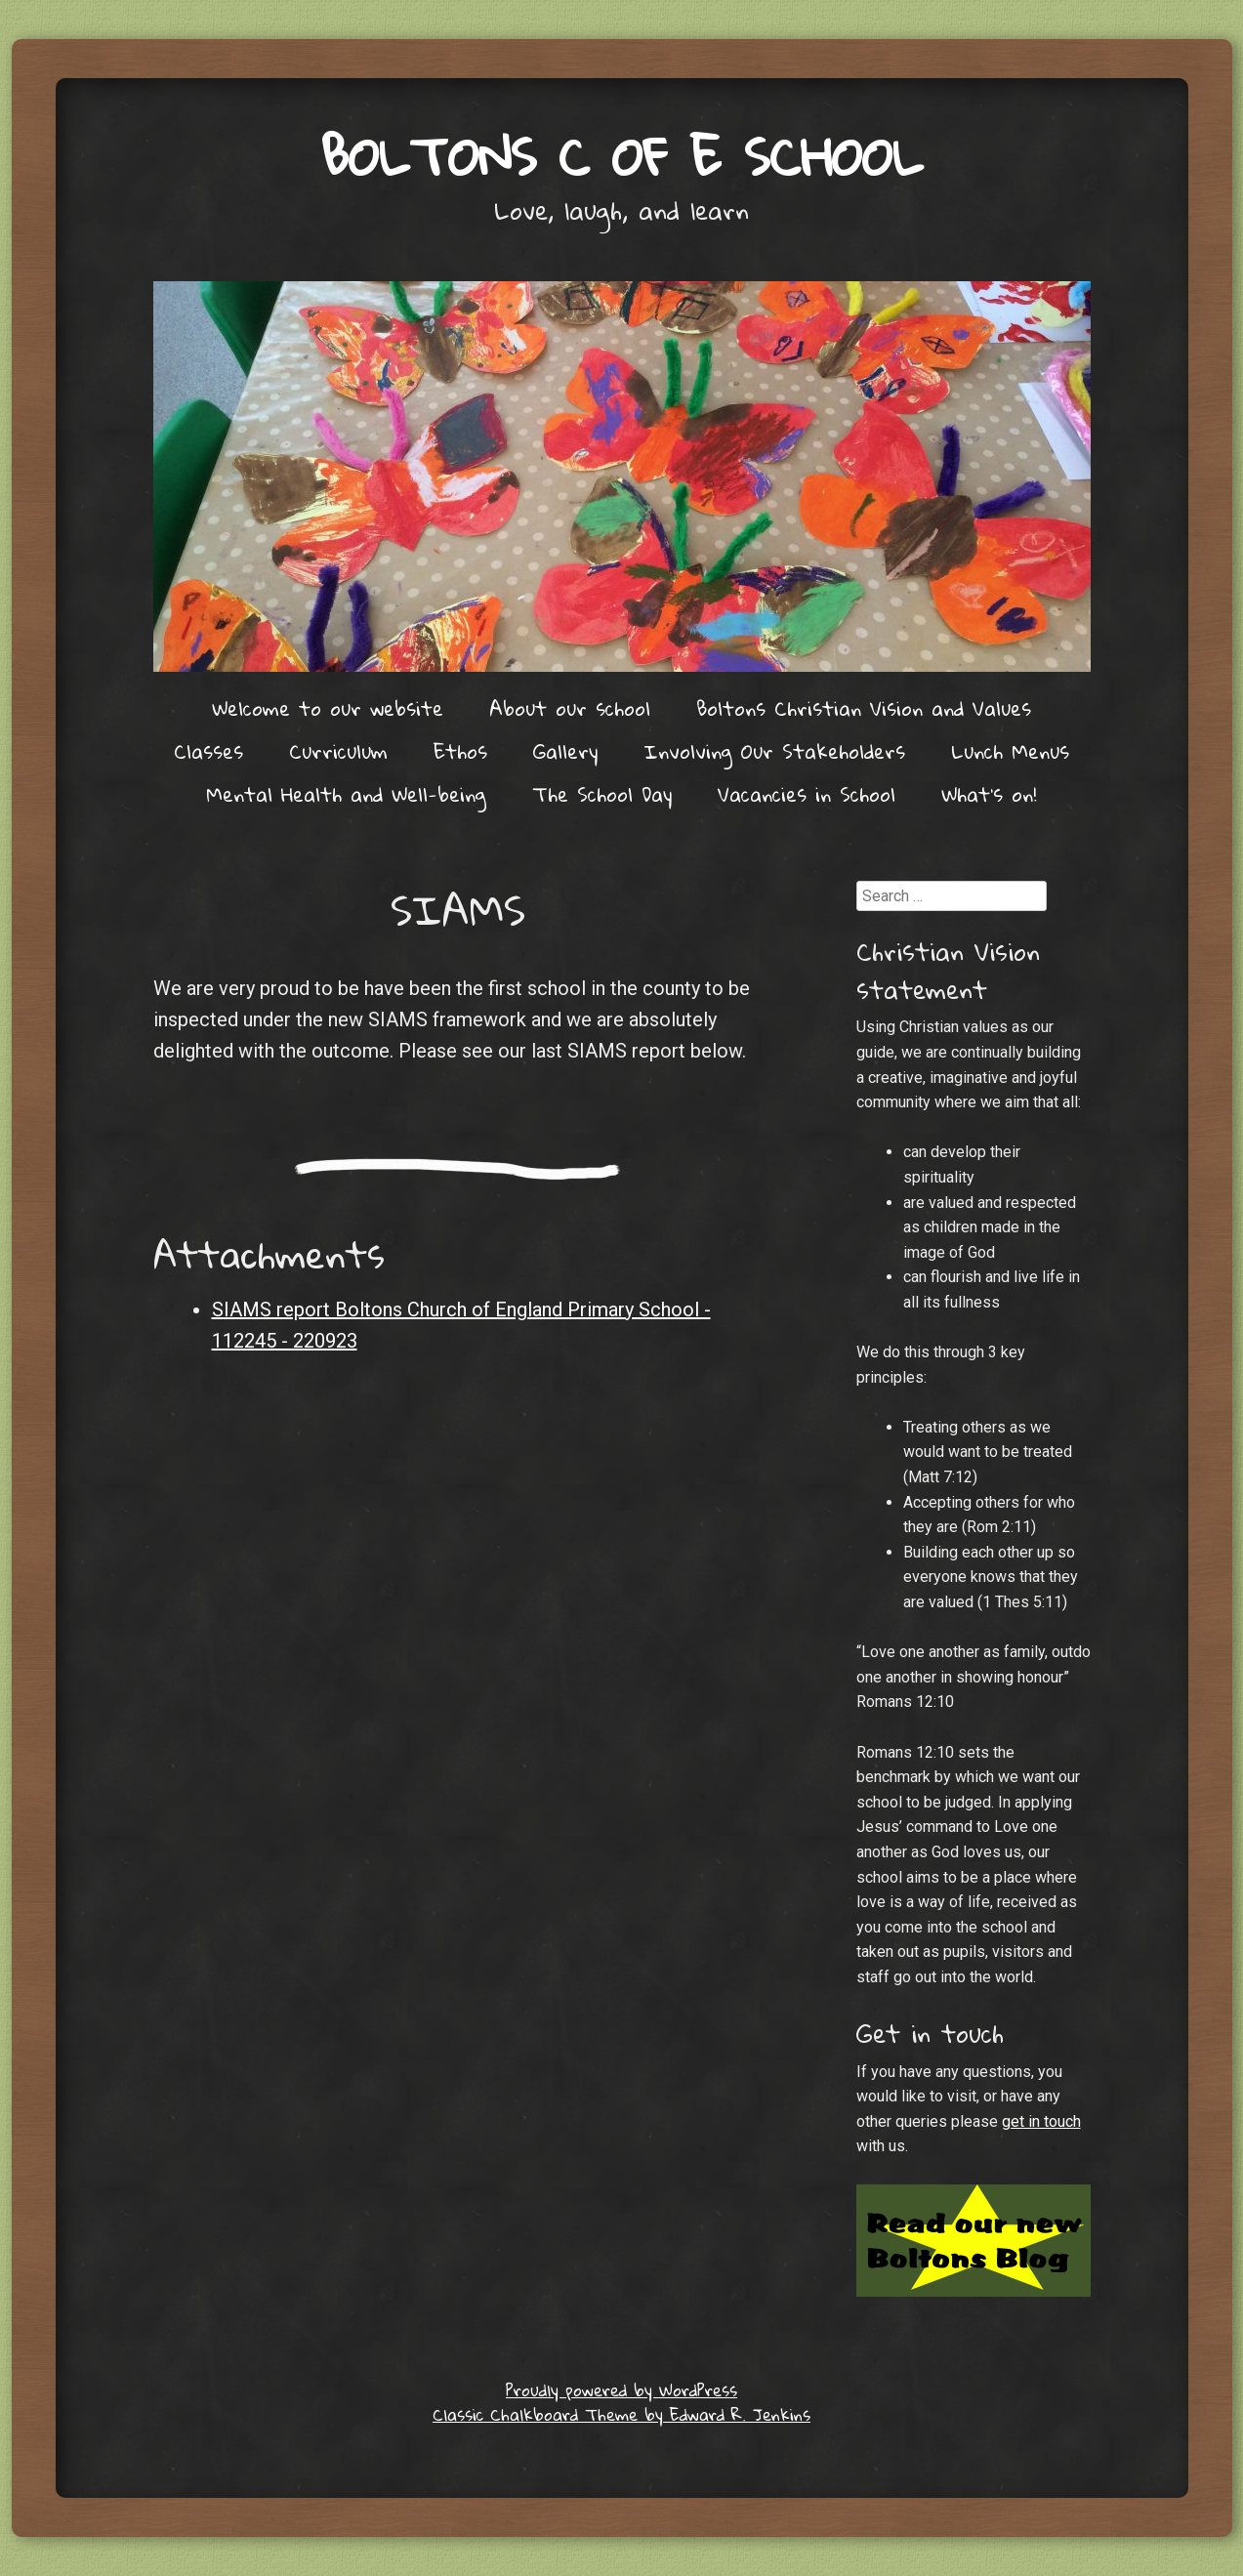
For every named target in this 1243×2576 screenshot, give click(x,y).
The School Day (602, 793)
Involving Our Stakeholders (774, 750)
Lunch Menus (1010, 750)
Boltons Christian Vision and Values (863, 708)
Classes (208, 750)
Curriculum (338, 750)
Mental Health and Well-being (346, 793)
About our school (569, 708)
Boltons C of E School (621, 155)
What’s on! (989, 793)
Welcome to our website (327, 708)
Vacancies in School (806, 793)
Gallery (565, 750)
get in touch (1041, 2121)
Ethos (460, 750)
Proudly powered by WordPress (621, 2390)
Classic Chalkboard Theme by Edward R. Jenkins (621, 2414)
